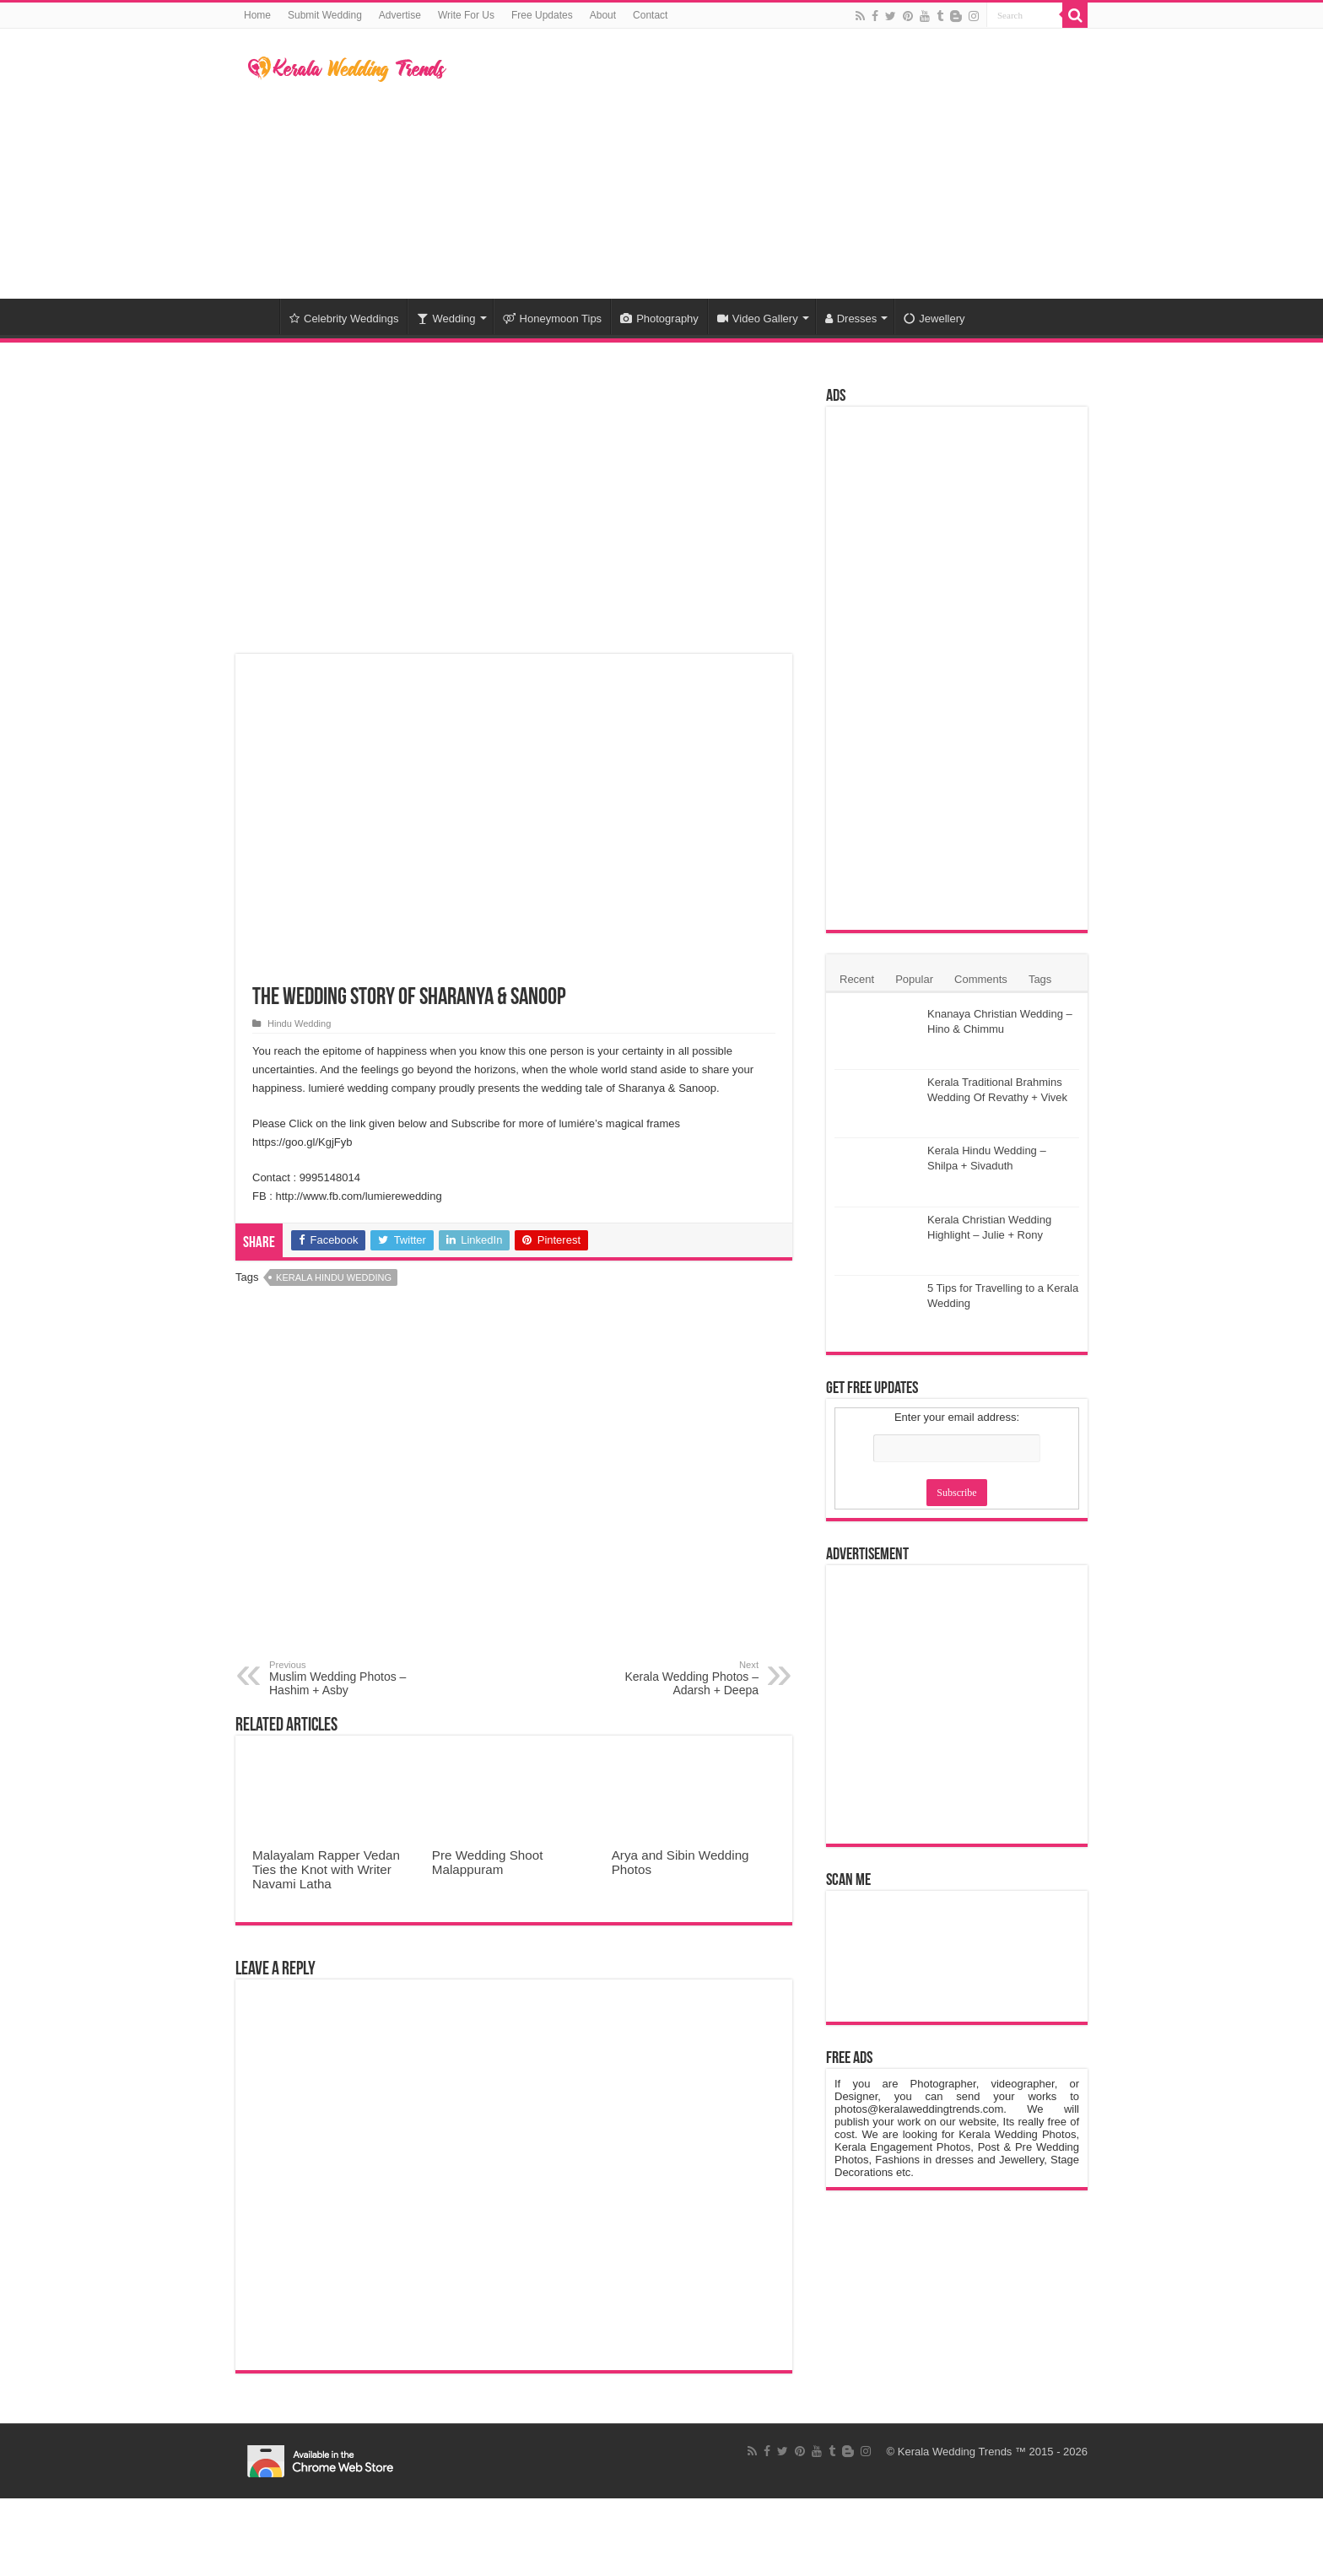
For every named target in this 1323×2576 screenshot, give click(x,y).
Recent (857, 979)
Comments (980, 979)
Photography (659, 318)
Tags (1040, 979)
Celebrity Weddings (343, 318)
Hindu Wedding (299, 1023)
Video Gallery (757, 318)
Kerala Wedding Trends (955, 2451)
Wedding (446, 318)
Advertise (400, 15)
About (603, 15)
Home (257, 15)
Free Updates (542, 15)
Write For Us (466, 15)
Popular (914, 979)
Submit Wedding (325, 15)
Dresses (851, 318)
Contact (650, 15)
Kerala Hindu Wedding (334, 1277)
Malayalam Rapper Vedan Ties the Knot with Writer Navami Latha (326, 1869)
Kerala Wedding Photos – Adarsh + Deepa (672, 1678)
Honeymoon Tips (552, 318)
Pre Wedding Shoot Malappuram (487, 1862)
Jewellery (934, 318)
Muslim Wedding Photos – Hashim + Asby (355, 1678)
